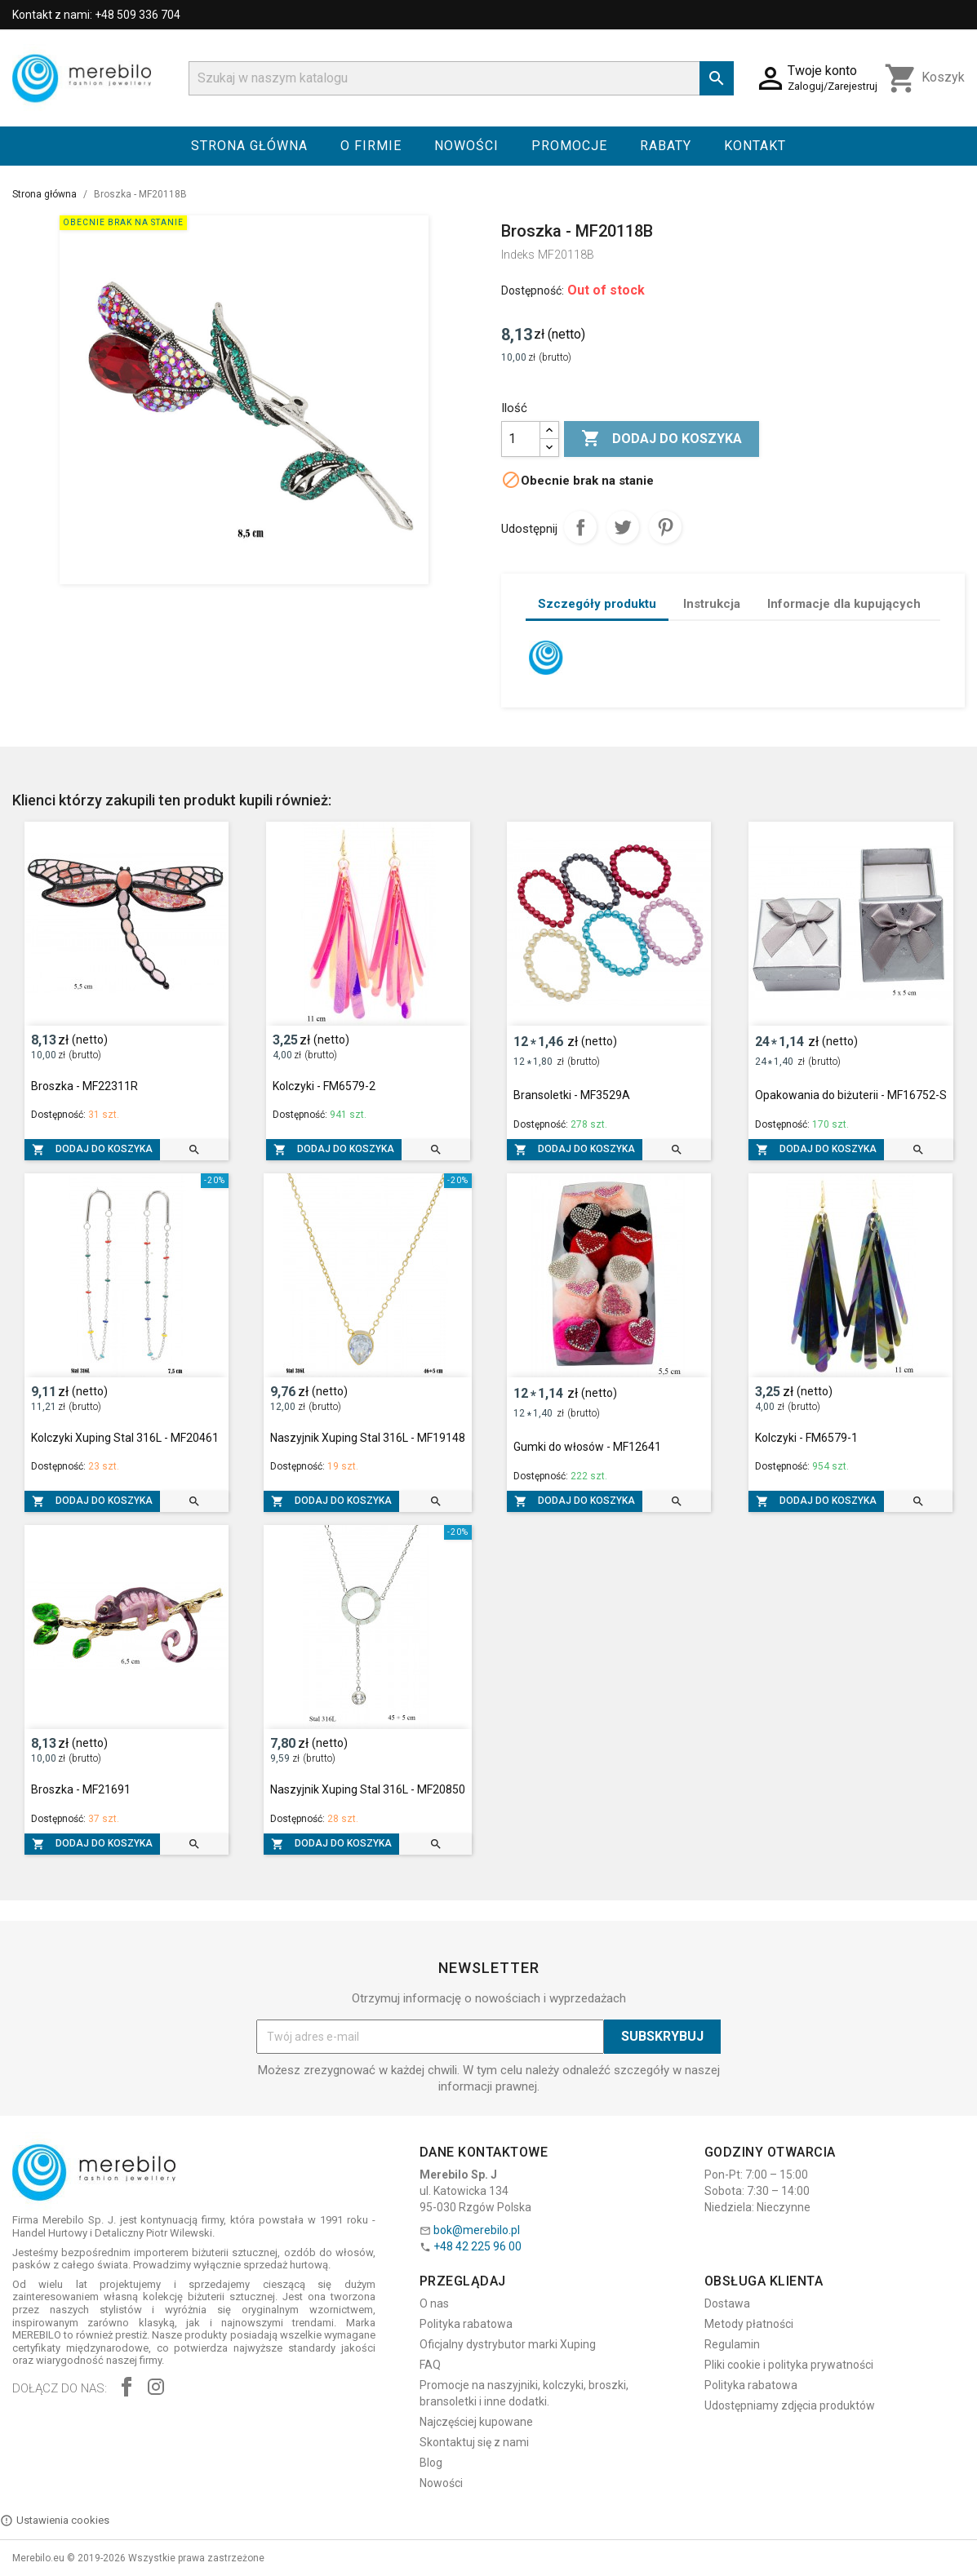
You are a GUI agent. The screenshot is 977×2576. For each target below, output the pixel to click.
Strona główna (249, 145)
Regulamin (732, 2344)
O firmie (371, 145)
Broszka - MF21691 (81, 1789)
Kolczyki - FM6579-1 (806, 1437)
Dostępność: (532, 290)
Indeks (518, 254)
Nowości (466, 145)
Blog (431, 2462)
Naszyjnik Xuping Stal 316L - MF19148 (367, 1437)
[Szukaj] (462, 78)
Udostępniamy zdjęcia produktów (789, 2405)
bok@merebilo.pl (476, 2230)
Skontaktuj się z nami (474, 2442)
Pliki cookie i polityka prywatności (788, 2364)
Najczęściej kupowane (476, 2421)
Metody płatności (748, 2323)
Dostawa (727, 2303)
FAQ (430, 2364)
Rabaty (665, 145)
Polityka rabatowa (466, 2323)
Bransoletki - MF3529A (571, 1095)
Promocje (569, 145)
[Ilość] (520, 439)
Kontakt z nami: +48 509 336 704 (96, 14)
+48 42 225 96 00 (477, 2246)
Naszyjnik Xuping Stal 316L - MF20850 (367, 1789)
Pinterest (665, 527)
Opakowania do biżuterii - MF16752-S (851, 1095)
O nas (434, 2303)
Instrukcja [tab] (711, 603)
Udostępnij (580, 527)
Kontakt (755, 145)
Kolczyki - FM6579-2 (324, 1086)
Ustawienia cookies (54, 2520)
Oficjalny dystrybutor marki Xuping (508, 2344)
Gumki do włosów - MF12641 (587, 1446)
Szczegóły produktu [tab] (597, 603)
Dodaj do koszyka (661, 439)
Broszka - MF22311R (84, 1086)
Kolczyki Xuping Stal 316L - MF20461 (125, 1437)
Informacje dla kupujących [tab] (844, 603)
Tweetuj (622, 527)
